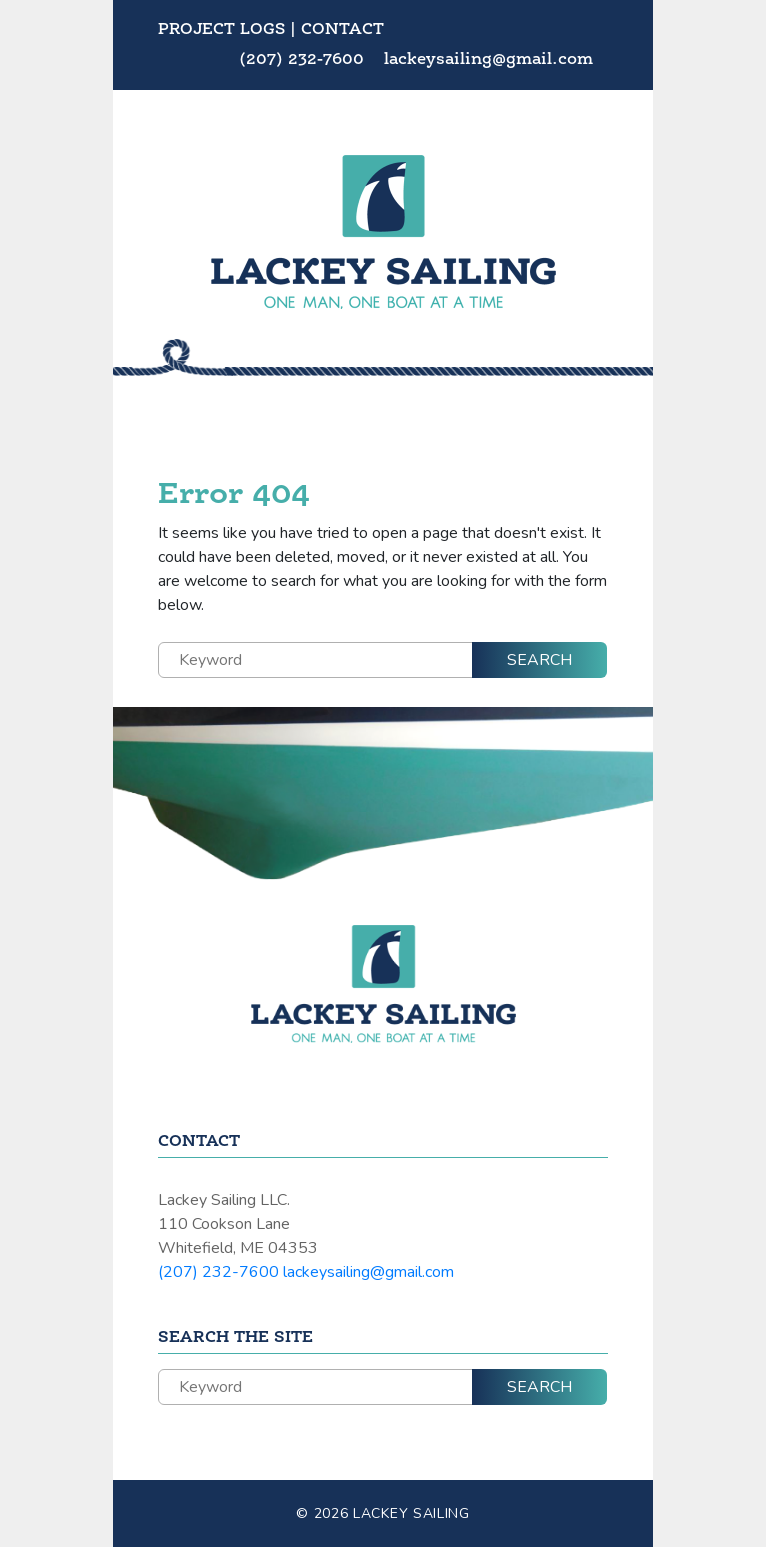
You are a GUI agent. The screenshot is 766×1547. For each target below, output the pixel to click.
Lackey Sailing (411, 1513)
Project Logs (221, 30)
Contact (342, 30)
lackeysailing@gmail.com (488, 60)
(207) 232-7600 (304, 60)
